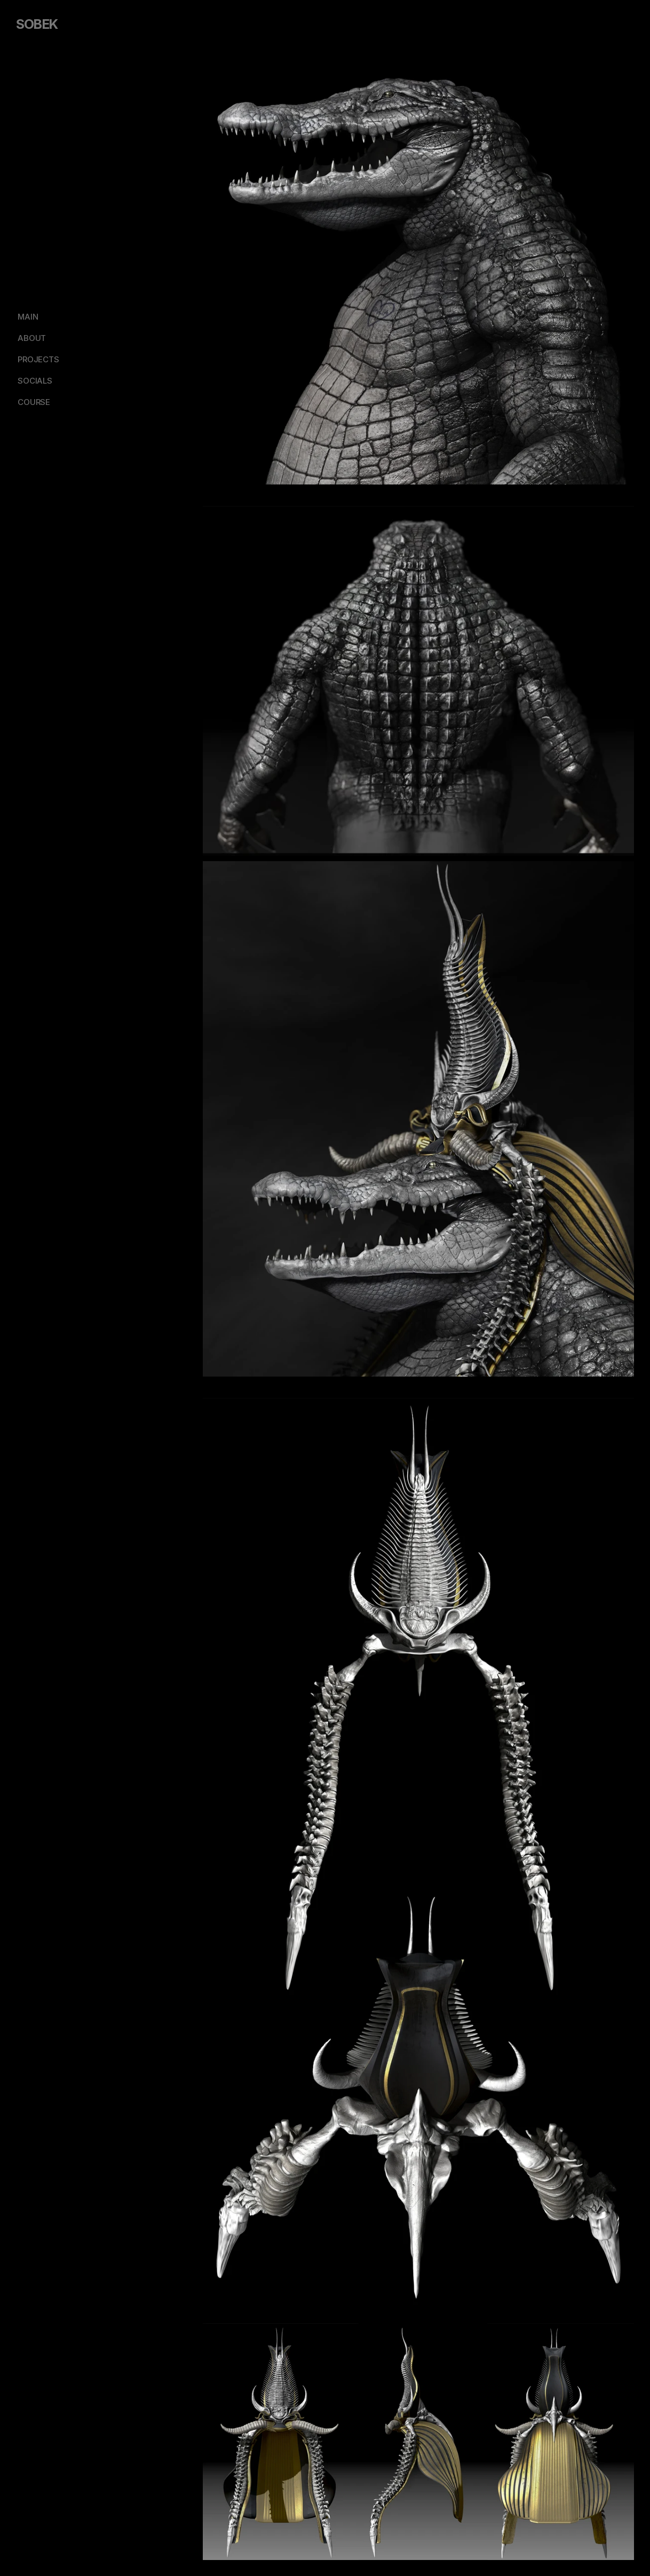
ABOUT (32, 338)
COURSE (34, 402)
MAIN (28, 317)
